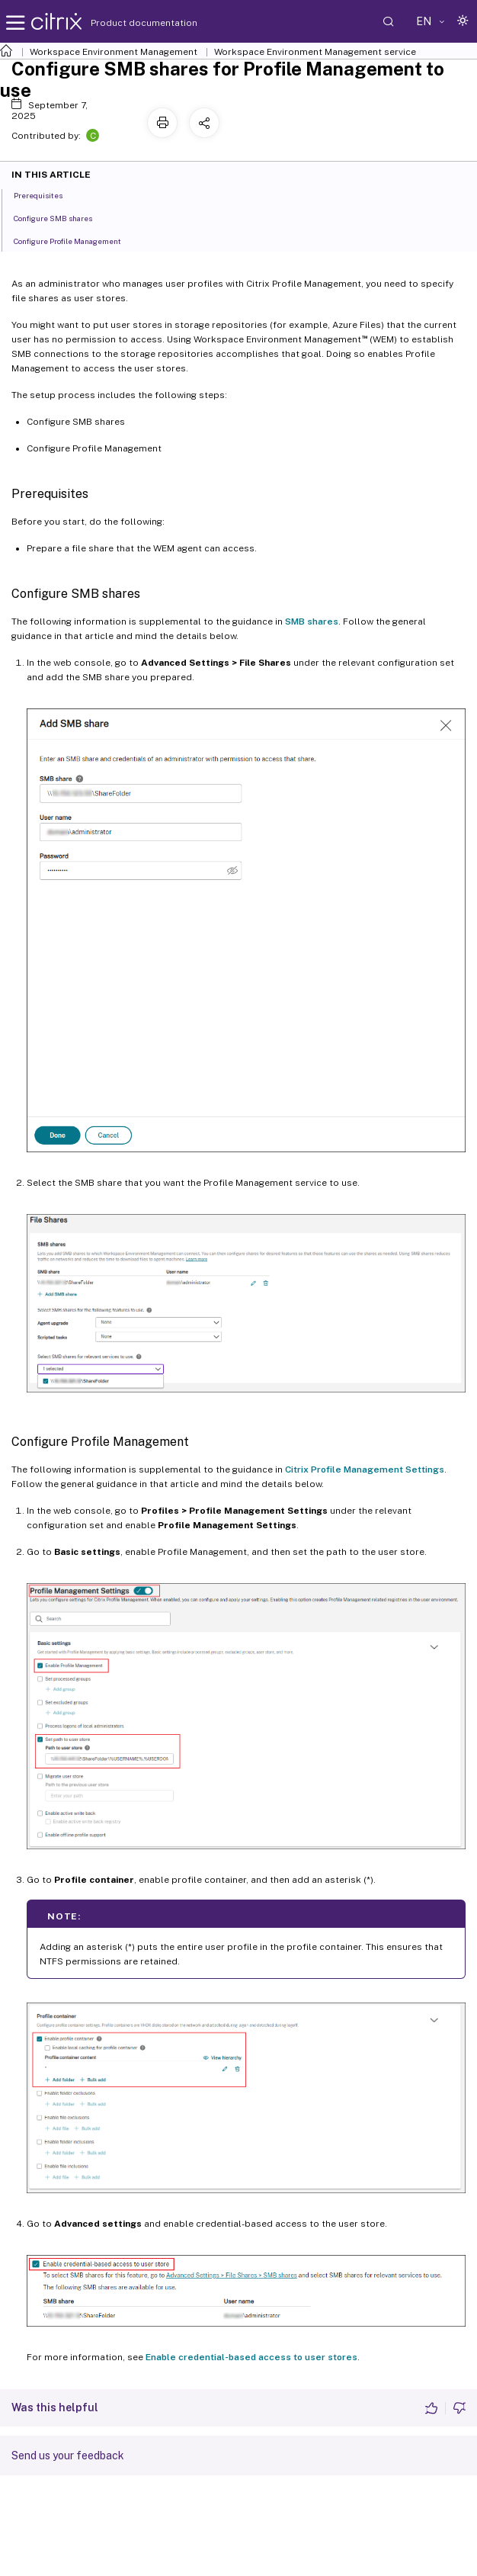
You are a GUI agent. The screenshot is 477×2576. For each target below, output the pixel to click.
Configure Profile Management (76, 240)
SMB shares (311, 621)
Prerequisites (46, 194)
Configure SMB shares (61, 217)
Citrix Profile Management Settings (364, 1469)
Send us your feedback (67, 2455)
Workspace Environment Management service (315, 52)
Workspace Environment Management (113, 52)
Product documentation (125, 23)
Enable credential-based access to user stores (251, 2357)
